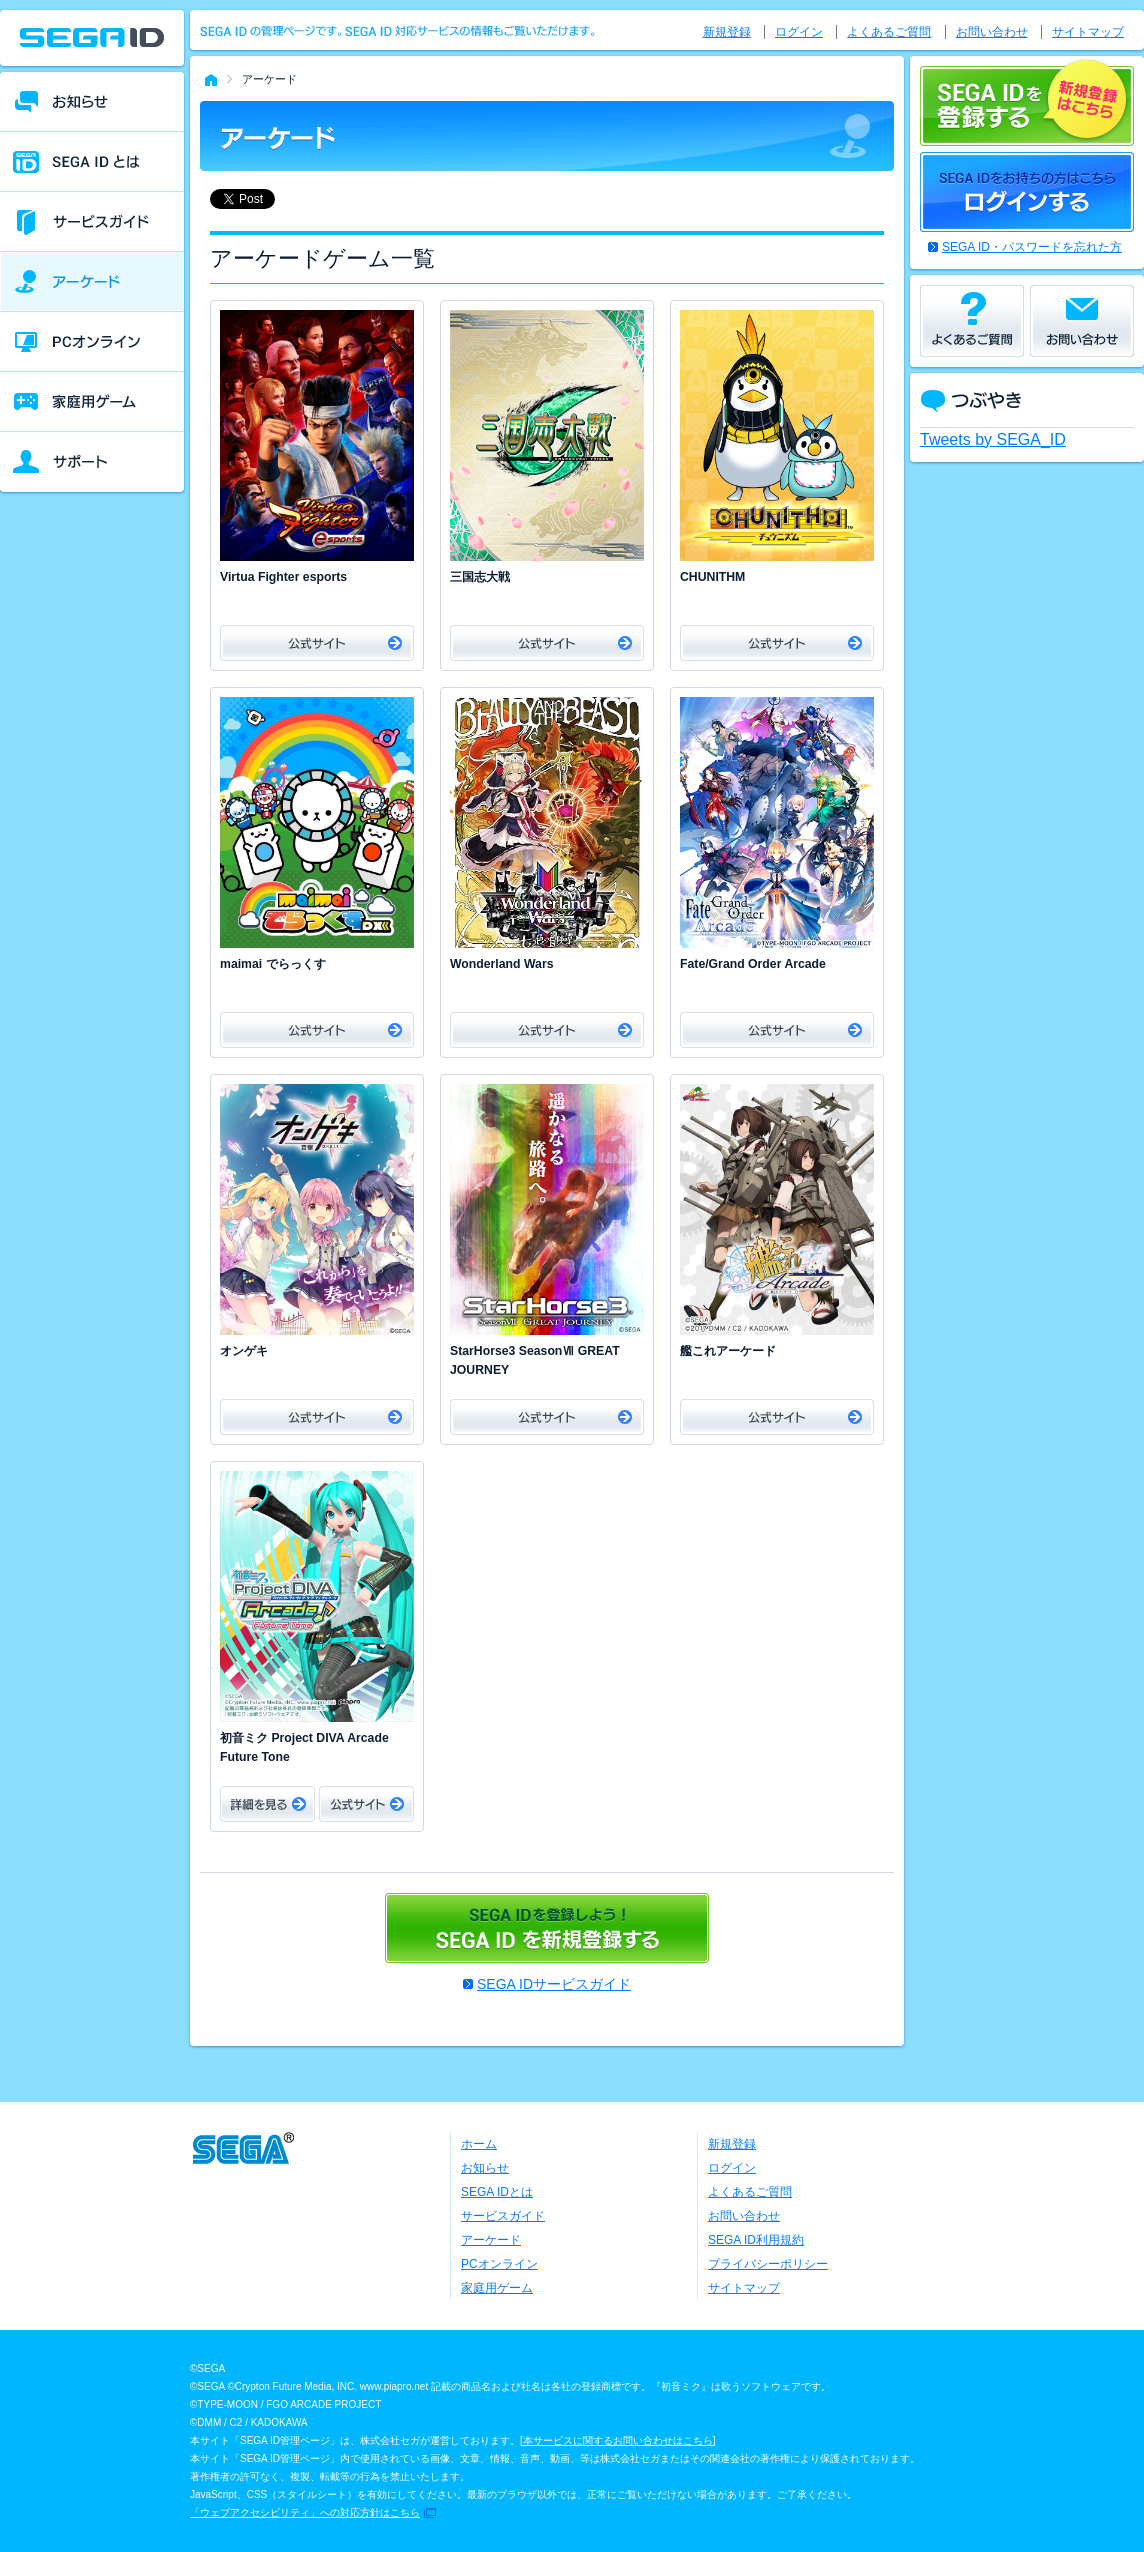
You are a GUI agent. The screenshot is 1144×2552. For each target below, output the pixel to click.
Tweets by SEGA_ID (993, 439)
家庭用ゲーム (497, 2288)
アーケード (491, 2240)
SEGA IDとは (497, 2192)
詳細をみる (267, 1804)
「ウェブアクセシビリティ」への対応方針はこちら (305, 2512)
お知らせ (485, 2168)
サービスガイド (503, 2216)
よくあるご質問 (889, 32)
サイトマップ (1088, 32)
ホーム (479, 2144)
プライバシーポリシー (768, 2264)
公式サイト (317, 643)
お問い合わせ (992, 32)
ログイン (799, 32)
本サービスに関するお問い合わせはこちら (618, 2440)
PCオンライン (499, 2264)
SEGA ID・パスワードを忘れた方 (1032, 247)
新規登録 (727, 32)
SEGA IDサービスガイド (554, 1984)
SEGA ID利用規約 (756, 2240)
